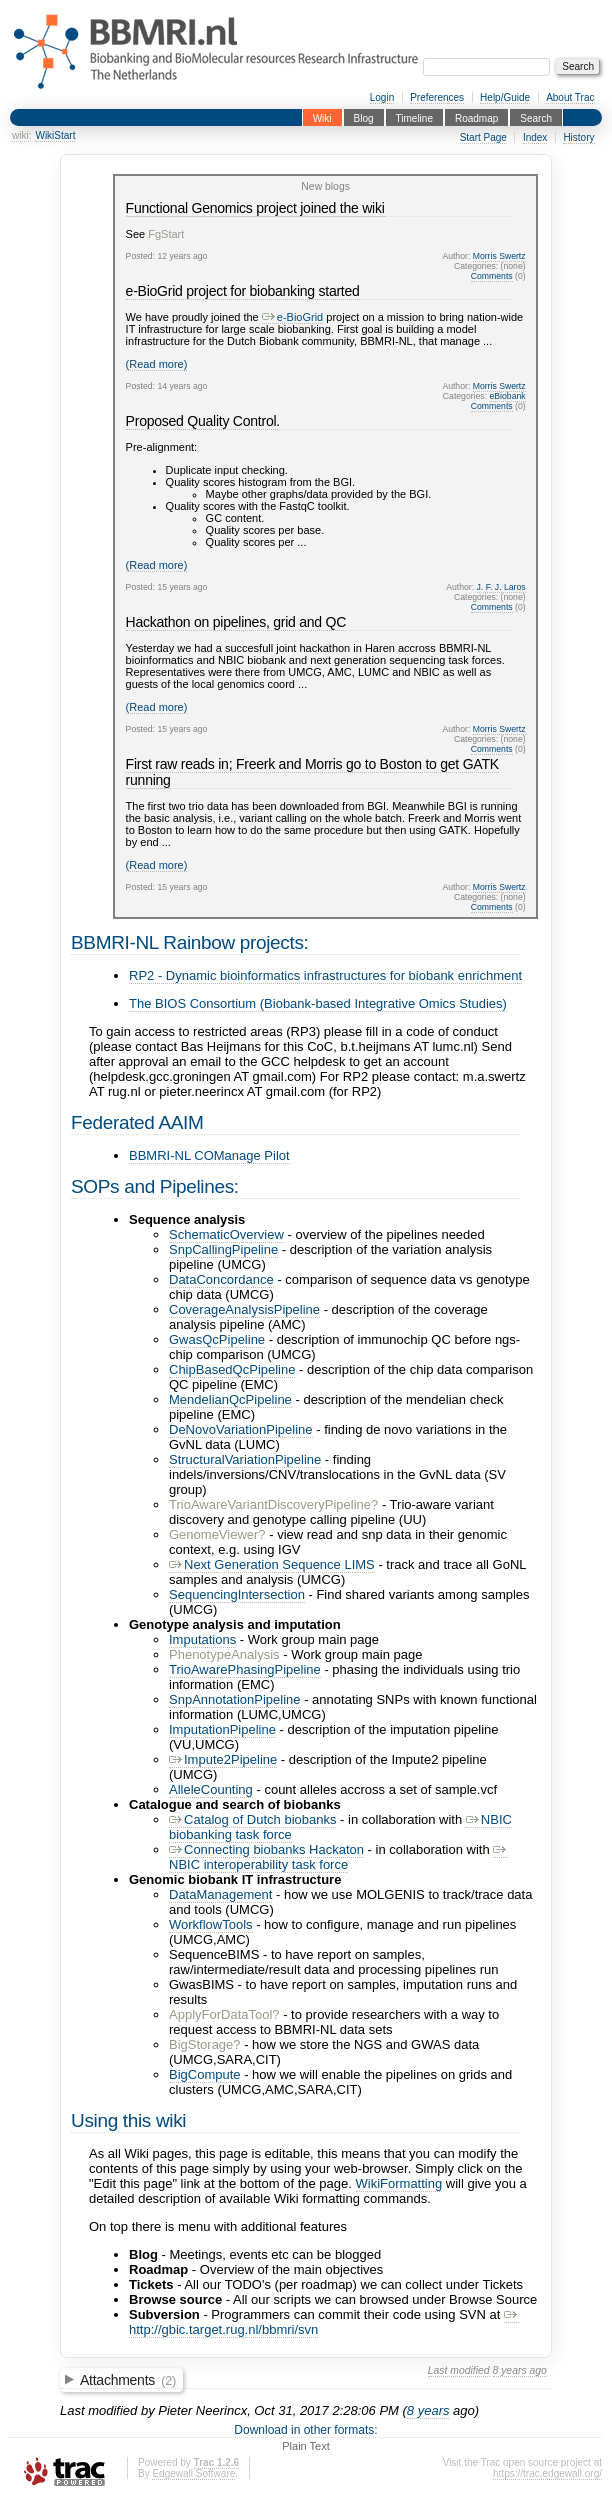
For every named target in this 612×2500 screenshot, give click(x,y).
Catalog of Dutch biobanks (252, 1819)
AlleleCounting (211, 1789)
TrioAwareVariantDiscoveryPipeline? (273, 1504)
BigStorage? (205, 2044)
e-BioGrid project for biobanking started (243, 291)
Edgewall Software (193, 2473)
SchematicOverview (226, 1234)
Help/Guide (505, 97)
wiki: (21, 135)
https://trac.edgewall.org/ (547, 2473)
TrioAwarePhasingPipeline (245, 1669)
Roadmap (476, 117)
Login (382, 97)
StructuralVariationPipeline (245, 1459)
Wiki (322, 117)
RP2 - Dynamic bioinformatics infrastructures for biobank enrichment (325, 975)
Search (536, 117)
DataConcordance (221, 1279)
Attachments (128, 2380)
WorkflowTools (211, 1924)
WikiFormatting (399, 2183)
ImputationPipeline (222, 1729)
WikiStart (55, 135)
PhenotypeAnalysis (224, 1654)
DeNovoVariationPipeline (241, 1429)
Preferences (437, 97)
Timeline (414, 117)
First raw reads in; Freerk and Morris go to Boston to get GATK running (312, 772)
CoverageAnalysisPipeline (244, 1309)
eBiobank (508, 396)
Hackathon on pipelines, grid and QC (236, 622)
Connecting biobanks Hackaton (266, 1849)
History (578, 137)
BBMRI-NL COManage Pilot (209, 1155)
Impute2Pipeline (223, 1759)
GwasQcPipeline (217, 1339)
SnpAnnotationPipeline (235, 1699)
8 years (428, 2410)
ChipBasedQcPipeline (232, 1369)
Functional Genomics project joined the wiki (255, 208)
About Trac (570, 97)
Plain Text (306, 2446)
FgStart (166, 234)
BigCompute (205, 2074)
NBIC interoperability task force (338, 1857)
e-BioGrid (292, 317)
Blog (364, 117)
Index (535, 137)
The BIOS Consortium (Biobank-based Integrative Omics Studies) (318, 1003)
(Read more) (157, 364)
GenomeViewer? (217, 1534)
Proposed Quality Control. (203, 421)
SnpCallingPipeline (223, 1249)
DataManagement (220, 1894)
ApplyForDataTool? (224, 2014)
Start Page (483, 137)
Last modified (459, 2370)
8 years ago (520, 2370)
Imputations (202, 1639)
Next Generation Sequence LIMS (272, 1564)
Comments (492, 276)
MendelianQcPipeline (230, 1399)
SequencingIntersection (237, 1594)
